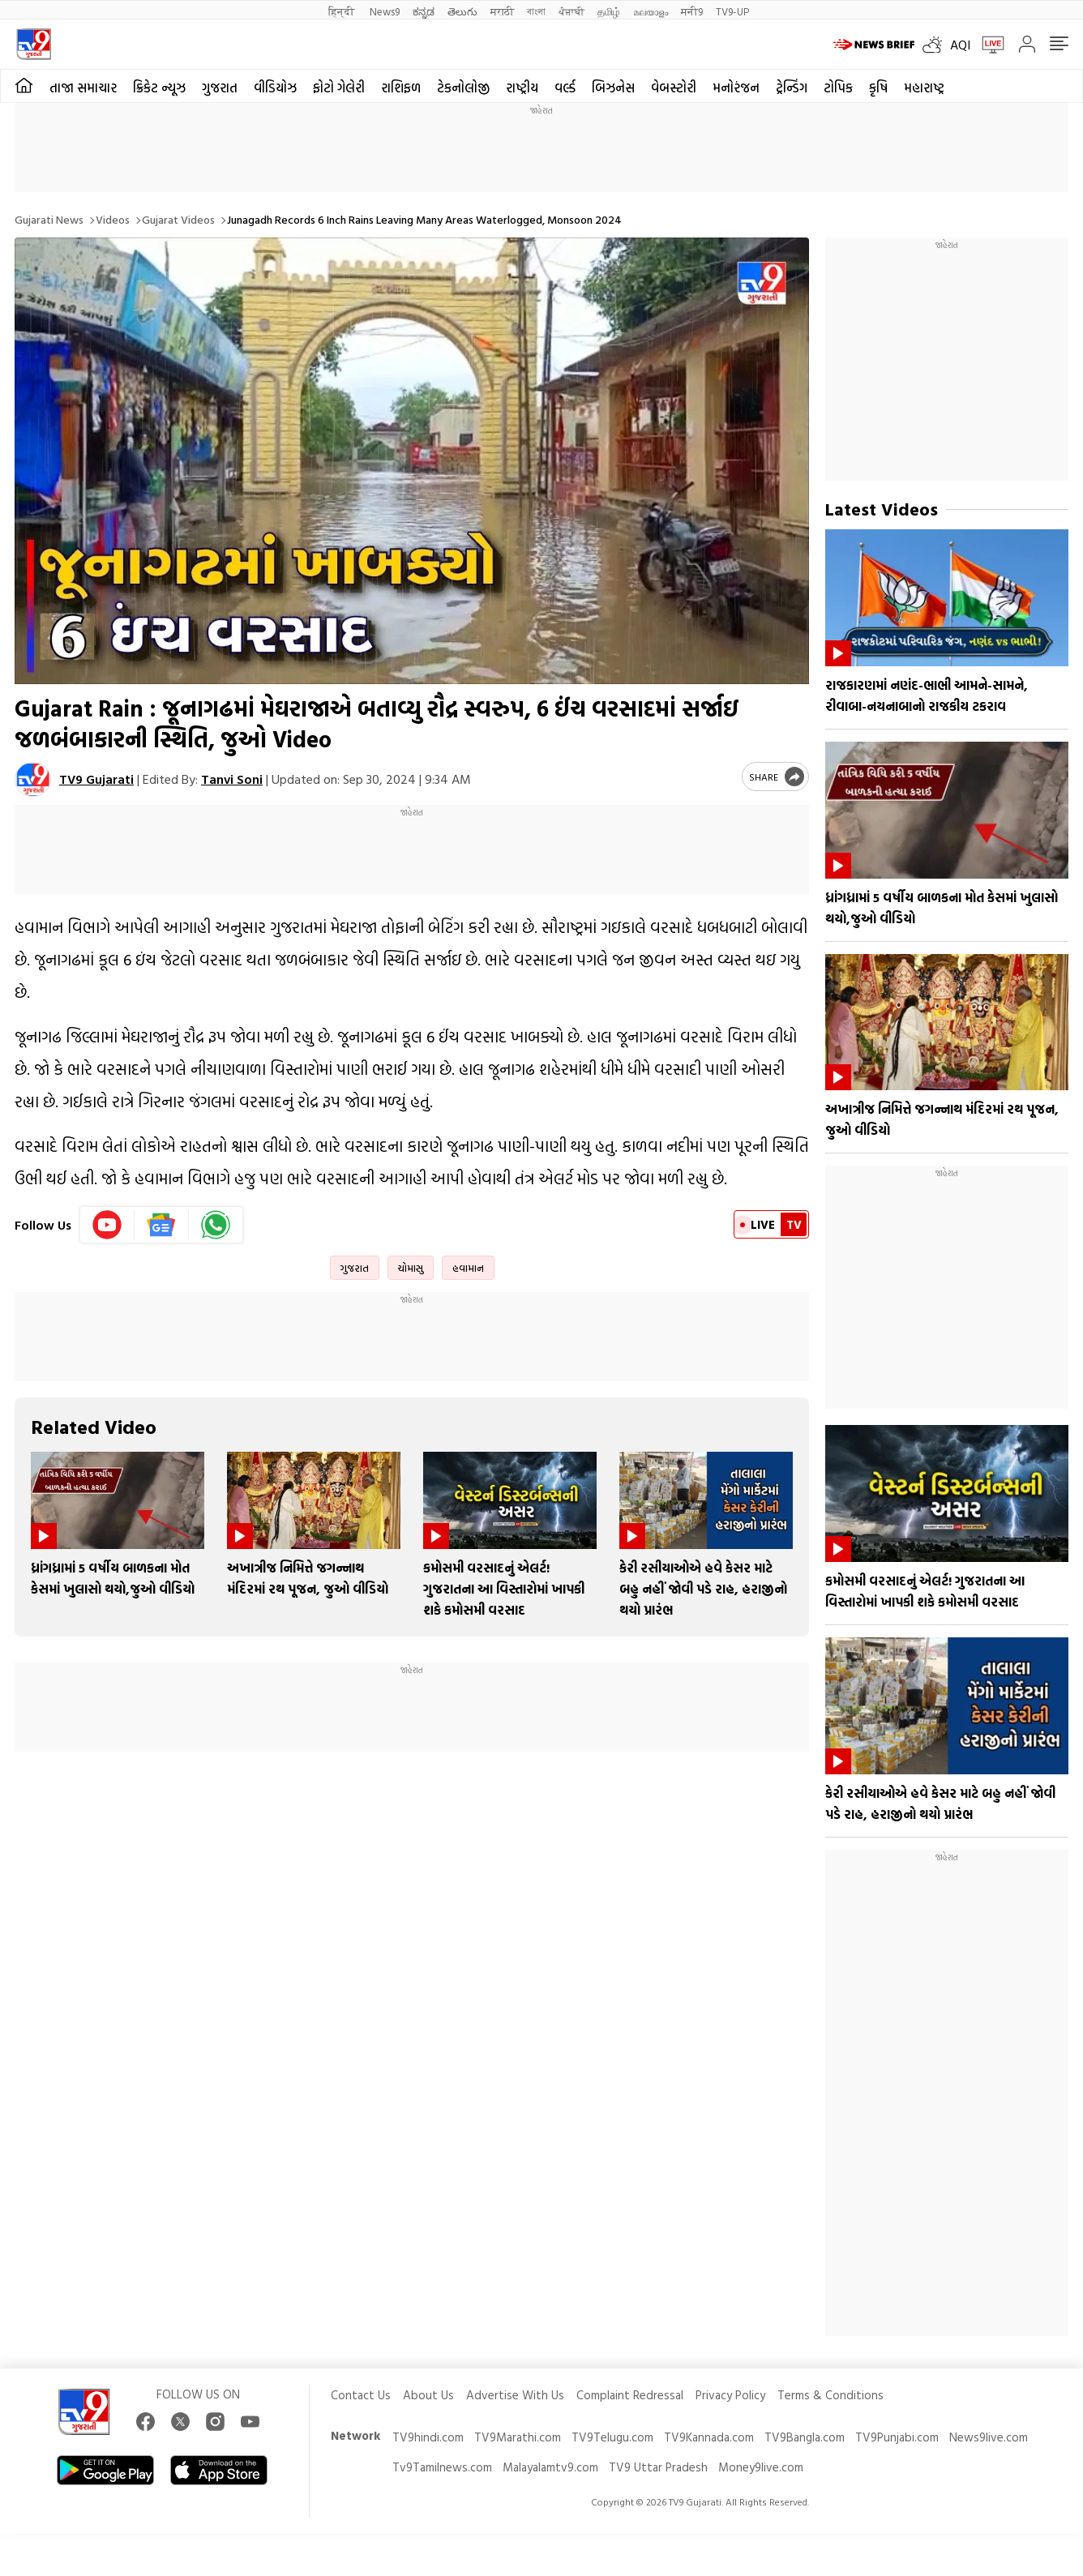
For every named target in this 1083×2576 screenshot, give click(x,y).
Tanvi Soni (232, 779)
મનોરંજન (736, 87)
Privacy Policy (730, 2395)
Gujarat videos (178, 219)
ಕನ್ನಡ (423, 11)
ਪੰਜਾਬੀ (571, 11)
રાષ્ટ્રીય (522, 87)
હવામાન (468, 1267)
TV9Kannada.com (709, 2437)
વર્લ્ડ (565, 87)
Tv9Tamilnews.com (442, 2467)
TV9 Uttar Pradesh (658, 2467)
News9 (385, 11)
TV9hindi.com (428, 2437)
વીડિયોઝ (275, 87)
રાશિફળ (401, 87)
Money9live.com (760, 2467)
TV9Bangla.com (804, 2437)
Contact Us (361, 2395)
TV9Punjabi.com (897, 2437)
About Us (428, 2395)
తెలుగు (462, 11)
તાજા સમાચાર (83, 87)
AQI (960, 44)
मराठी (502, 11)
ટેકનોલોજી (463, 87)
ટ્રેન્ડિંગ (791, 87)
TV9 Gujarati (96, 779)
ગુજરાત (220, 87)
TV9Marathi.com (517, 2437)
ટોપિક (838, 87)
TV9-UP (732, 11)
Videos (113, 219)
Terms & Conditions (830, 2395)
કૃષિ (878, 87)
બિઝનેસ (613, 87)
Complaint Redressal (629, 2395)
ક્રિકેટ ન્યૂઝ (159, 87)
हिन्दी (342, 11)
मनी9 (692, 11)
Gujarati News (49, 219)
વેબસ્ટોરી (673, 87)
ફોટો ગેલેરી (339, 87)
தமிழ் (608, 11)
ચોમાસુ (410, 1267)
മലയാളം (650, 11)
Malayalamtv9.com (550, 2467)
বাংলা (536, 11)
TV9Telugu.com (612, 2437)
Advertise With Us (515, 2395)
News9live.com (988, 2437)
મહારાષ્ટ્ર (924, 87)
